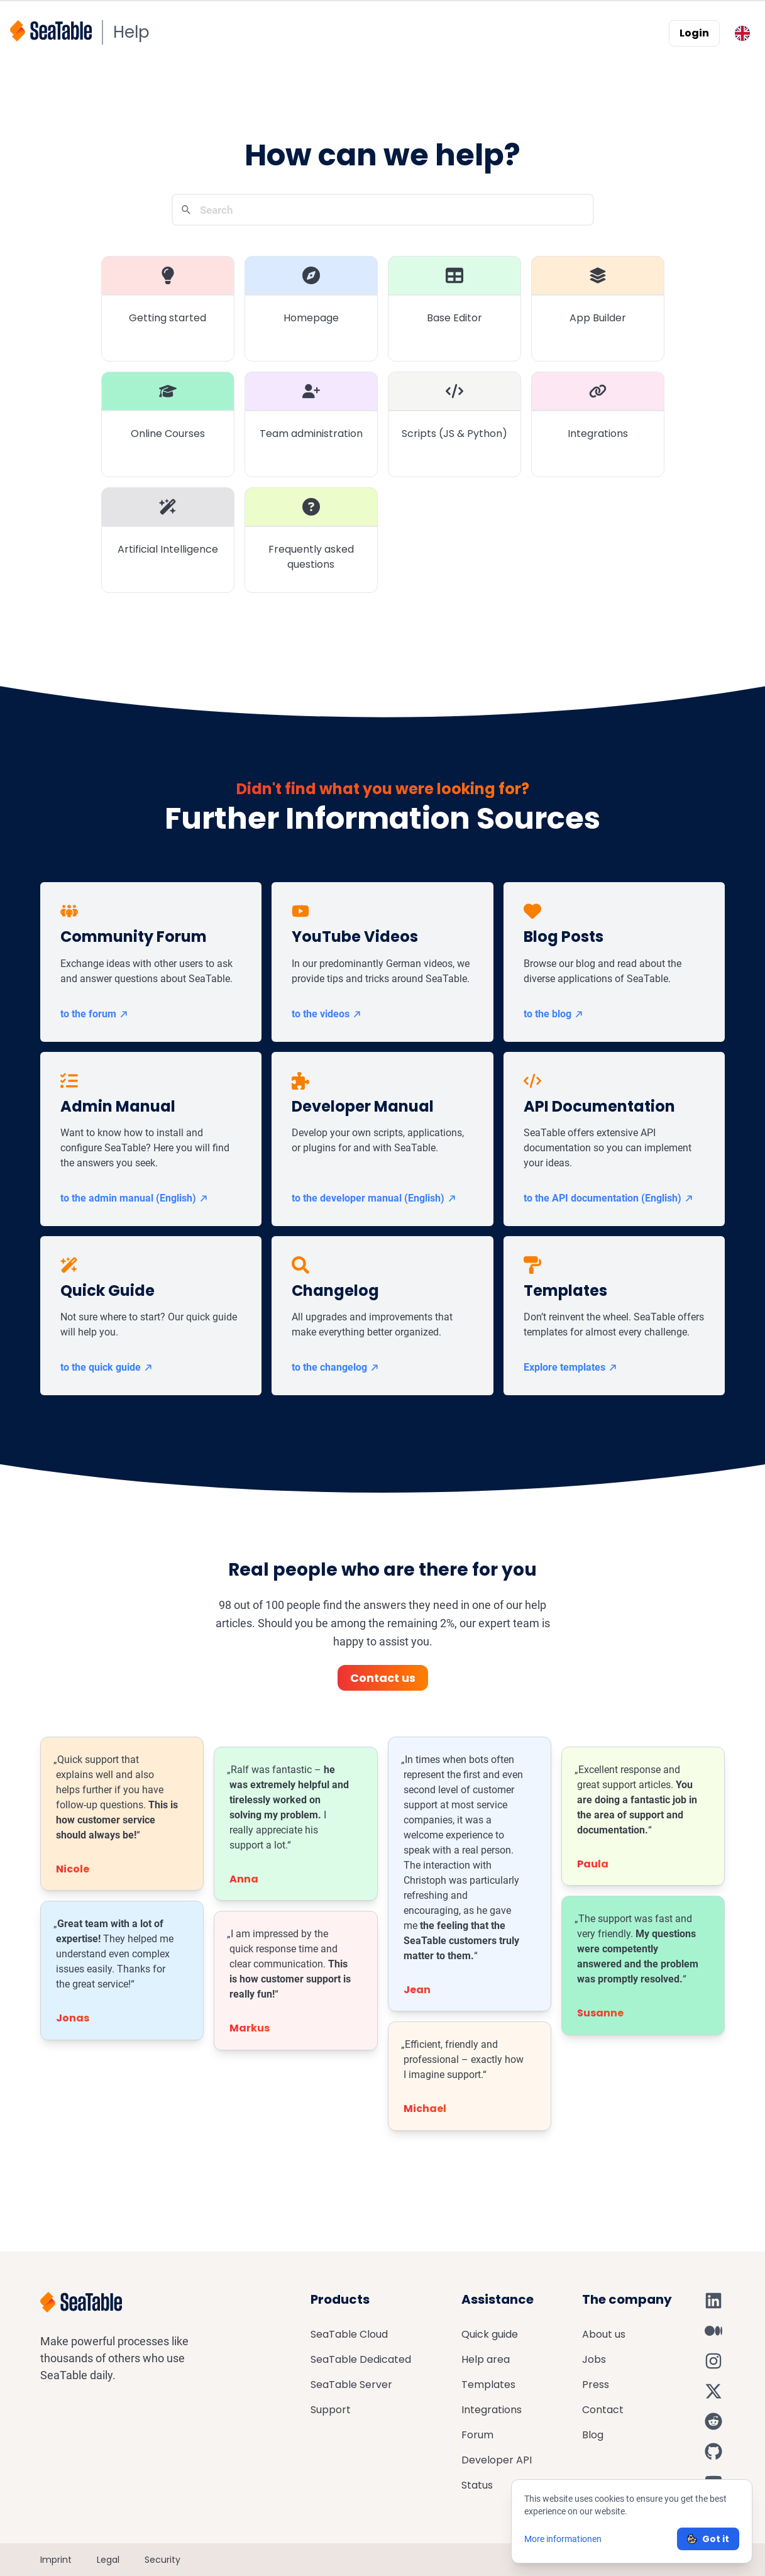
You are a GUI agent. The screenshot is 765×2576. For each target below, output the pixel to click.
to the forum (94, 1014)
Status (477, 2485)
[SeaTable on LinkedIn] (713, 2300)
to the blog (554, 1014)
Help (131, 32)
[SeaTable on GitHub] (713, 2451)
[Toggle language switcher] (742, 33)
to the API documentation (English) (609, 1198)
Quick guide (489, 2334)
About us (603, 2334)
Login (694, 33)
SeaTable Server (351, 2384)
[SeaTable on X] (713, 2391)
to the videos (327, 1014)
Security (162, 2559)
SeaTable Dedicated (361, 2359)
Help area (485, 2359)
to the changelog (336, 1367)
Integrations (491, 2409)
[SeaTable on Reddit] (713, 2421)
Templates (488, 2384)
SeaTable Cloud (349, 2334)
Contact (603, 2409)
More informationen (563, 2539)
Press (595, 2384)
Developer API (496, 2460)
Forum (477, 2435)
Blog (592, 2435)
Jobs (594, 2359)
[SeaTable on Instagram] (713, 2361)
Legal (108, 2559)
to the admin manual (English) (134, 1198)
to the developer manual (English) (374, 1198)
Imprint (56, 2559)
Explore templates (571, 1367)
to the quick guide (106, 1367)
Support (331, 2409)
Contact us (383, 1678)
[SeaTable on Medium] (713, 2330)
